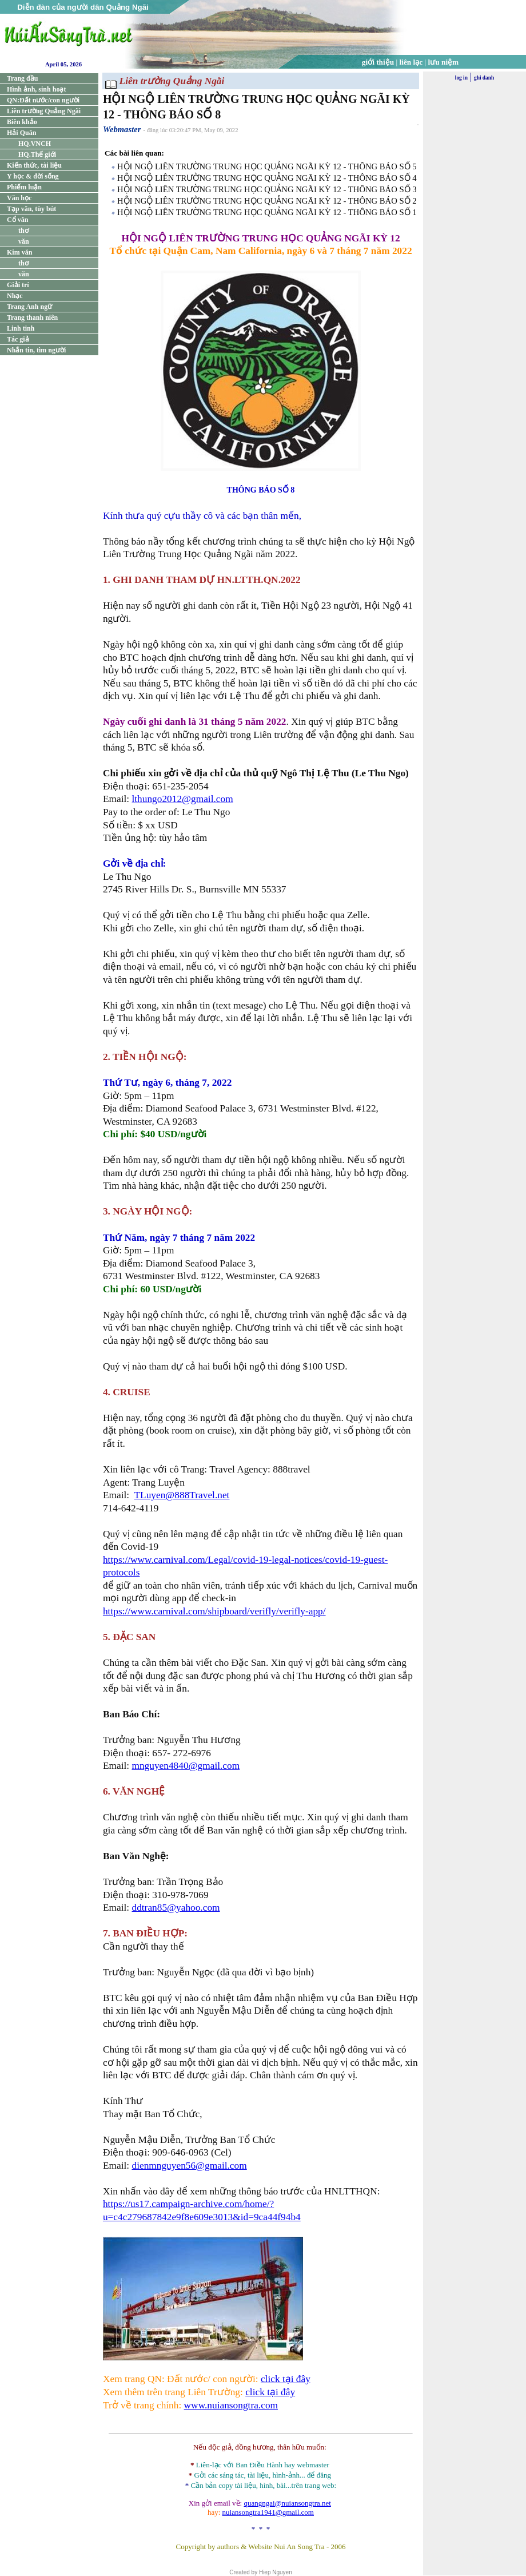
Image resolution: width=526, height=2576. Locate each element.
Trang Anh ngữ (29, 307)
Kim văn (19, 252)
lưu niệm (443, 62)
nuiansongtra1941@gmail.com (268, 2512)
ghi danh (484, 78)
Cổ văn (17, 220)
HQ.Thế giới (37, 154)
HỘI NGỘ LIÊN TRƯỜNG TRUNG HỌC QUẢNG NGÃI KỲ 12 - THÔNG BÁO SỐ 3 (267, 189)
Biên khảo (22, 122)
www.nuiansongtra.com (231, 2405)
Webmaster (122, 129)
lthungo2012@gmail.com (182, 798)
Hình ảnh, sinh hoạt (36, 89)
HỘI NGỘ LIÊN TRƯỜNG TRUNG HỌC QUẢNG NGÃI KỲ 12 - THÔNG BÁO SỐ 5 (267, 166)
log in (461, 78)
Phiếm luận (24, 187)
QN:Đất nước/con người (43, 100)
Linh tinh (20, 328)
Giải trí (18, 285)
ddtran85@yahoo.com (176, 1907)
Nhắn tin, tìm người (36, 350)
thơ (23, 231)
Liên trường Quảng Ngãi (44, 111)
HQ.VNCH (34, 144)
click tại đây (285, 2378)
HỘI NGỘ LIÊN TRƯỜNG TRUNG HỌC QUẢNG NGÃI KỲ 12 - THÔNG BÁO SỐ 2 (267, 200)
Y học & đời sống (33, 176)
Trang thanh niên (32, 317)
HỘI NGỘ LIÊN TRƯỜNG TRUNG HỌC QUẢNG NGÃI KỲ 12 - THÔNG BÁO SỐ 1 (267, 212)
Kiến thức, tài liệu (34, 165)
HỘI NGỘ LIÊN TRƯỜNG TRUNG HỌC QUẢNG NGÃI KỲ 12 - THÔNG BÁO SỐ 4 (267, 177)
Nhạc (15, 296)
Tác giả (18, 339)
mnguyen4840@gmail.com (186, 1765)
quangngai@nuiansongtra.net (287, 2503)
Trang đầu (22, 78)
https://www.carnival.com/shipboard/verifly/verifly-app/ (214, 1611)
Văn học (19, 198)
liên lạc (411, 62)
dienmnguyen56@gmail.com (189, 2165)
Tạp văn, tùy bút (31, 209)
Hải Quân (21, 133)
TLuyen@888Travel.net (182, 1495)
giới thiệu (378, 62)
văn (23, 241)
